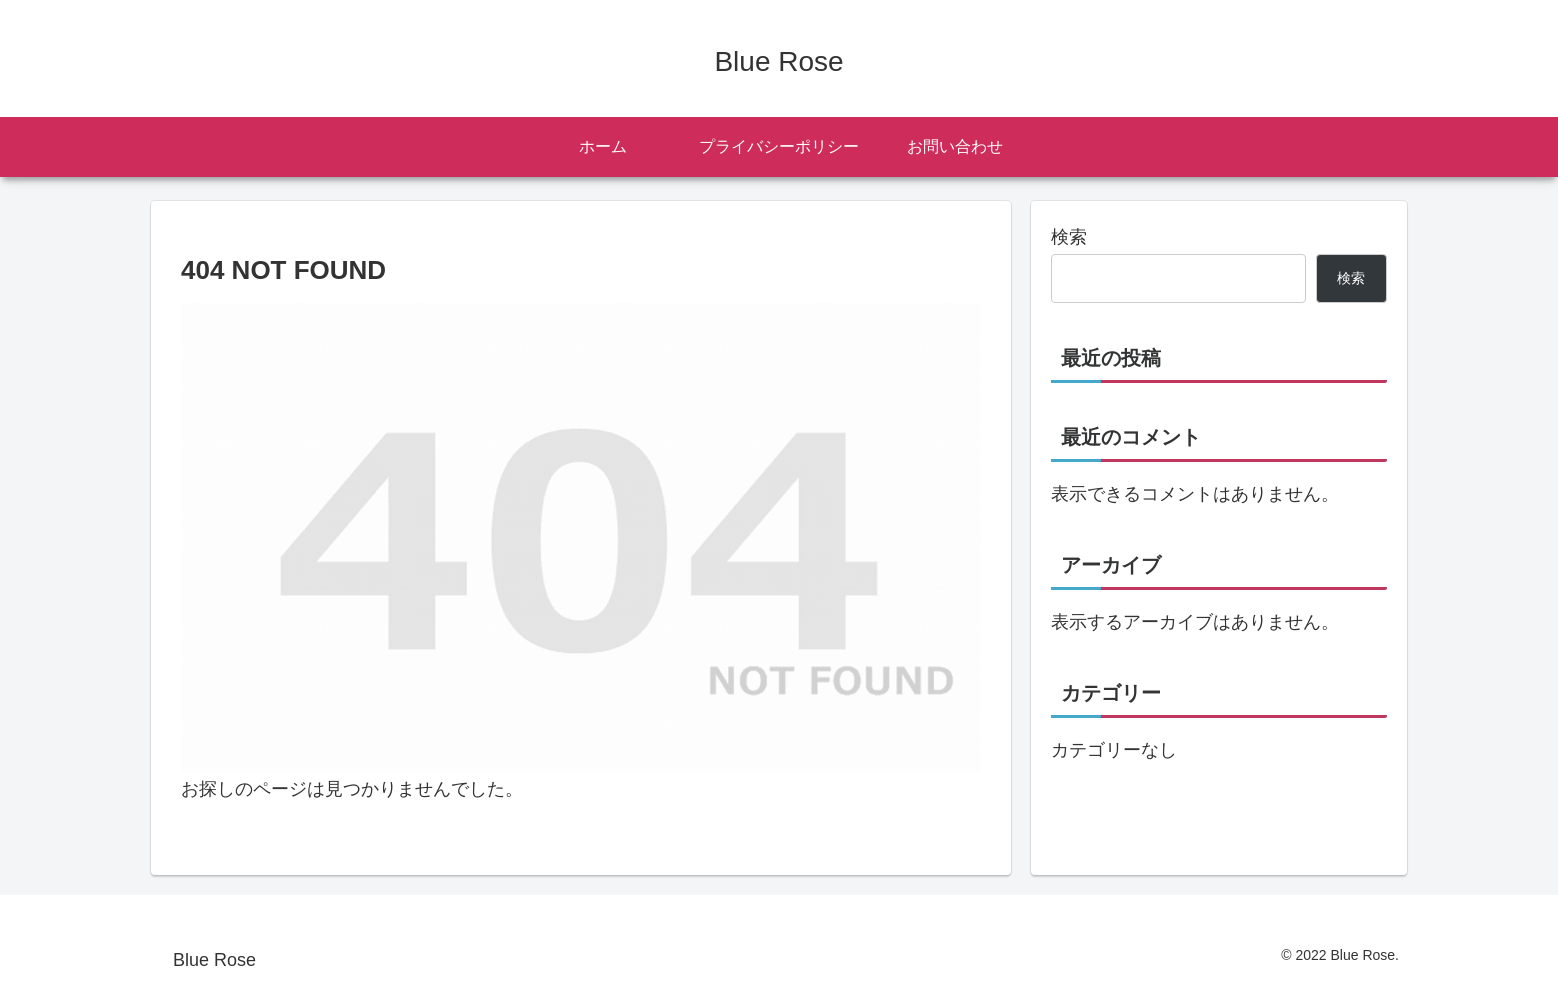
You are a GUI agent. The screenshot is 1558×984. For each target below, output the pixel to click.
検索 (1069, 237)
